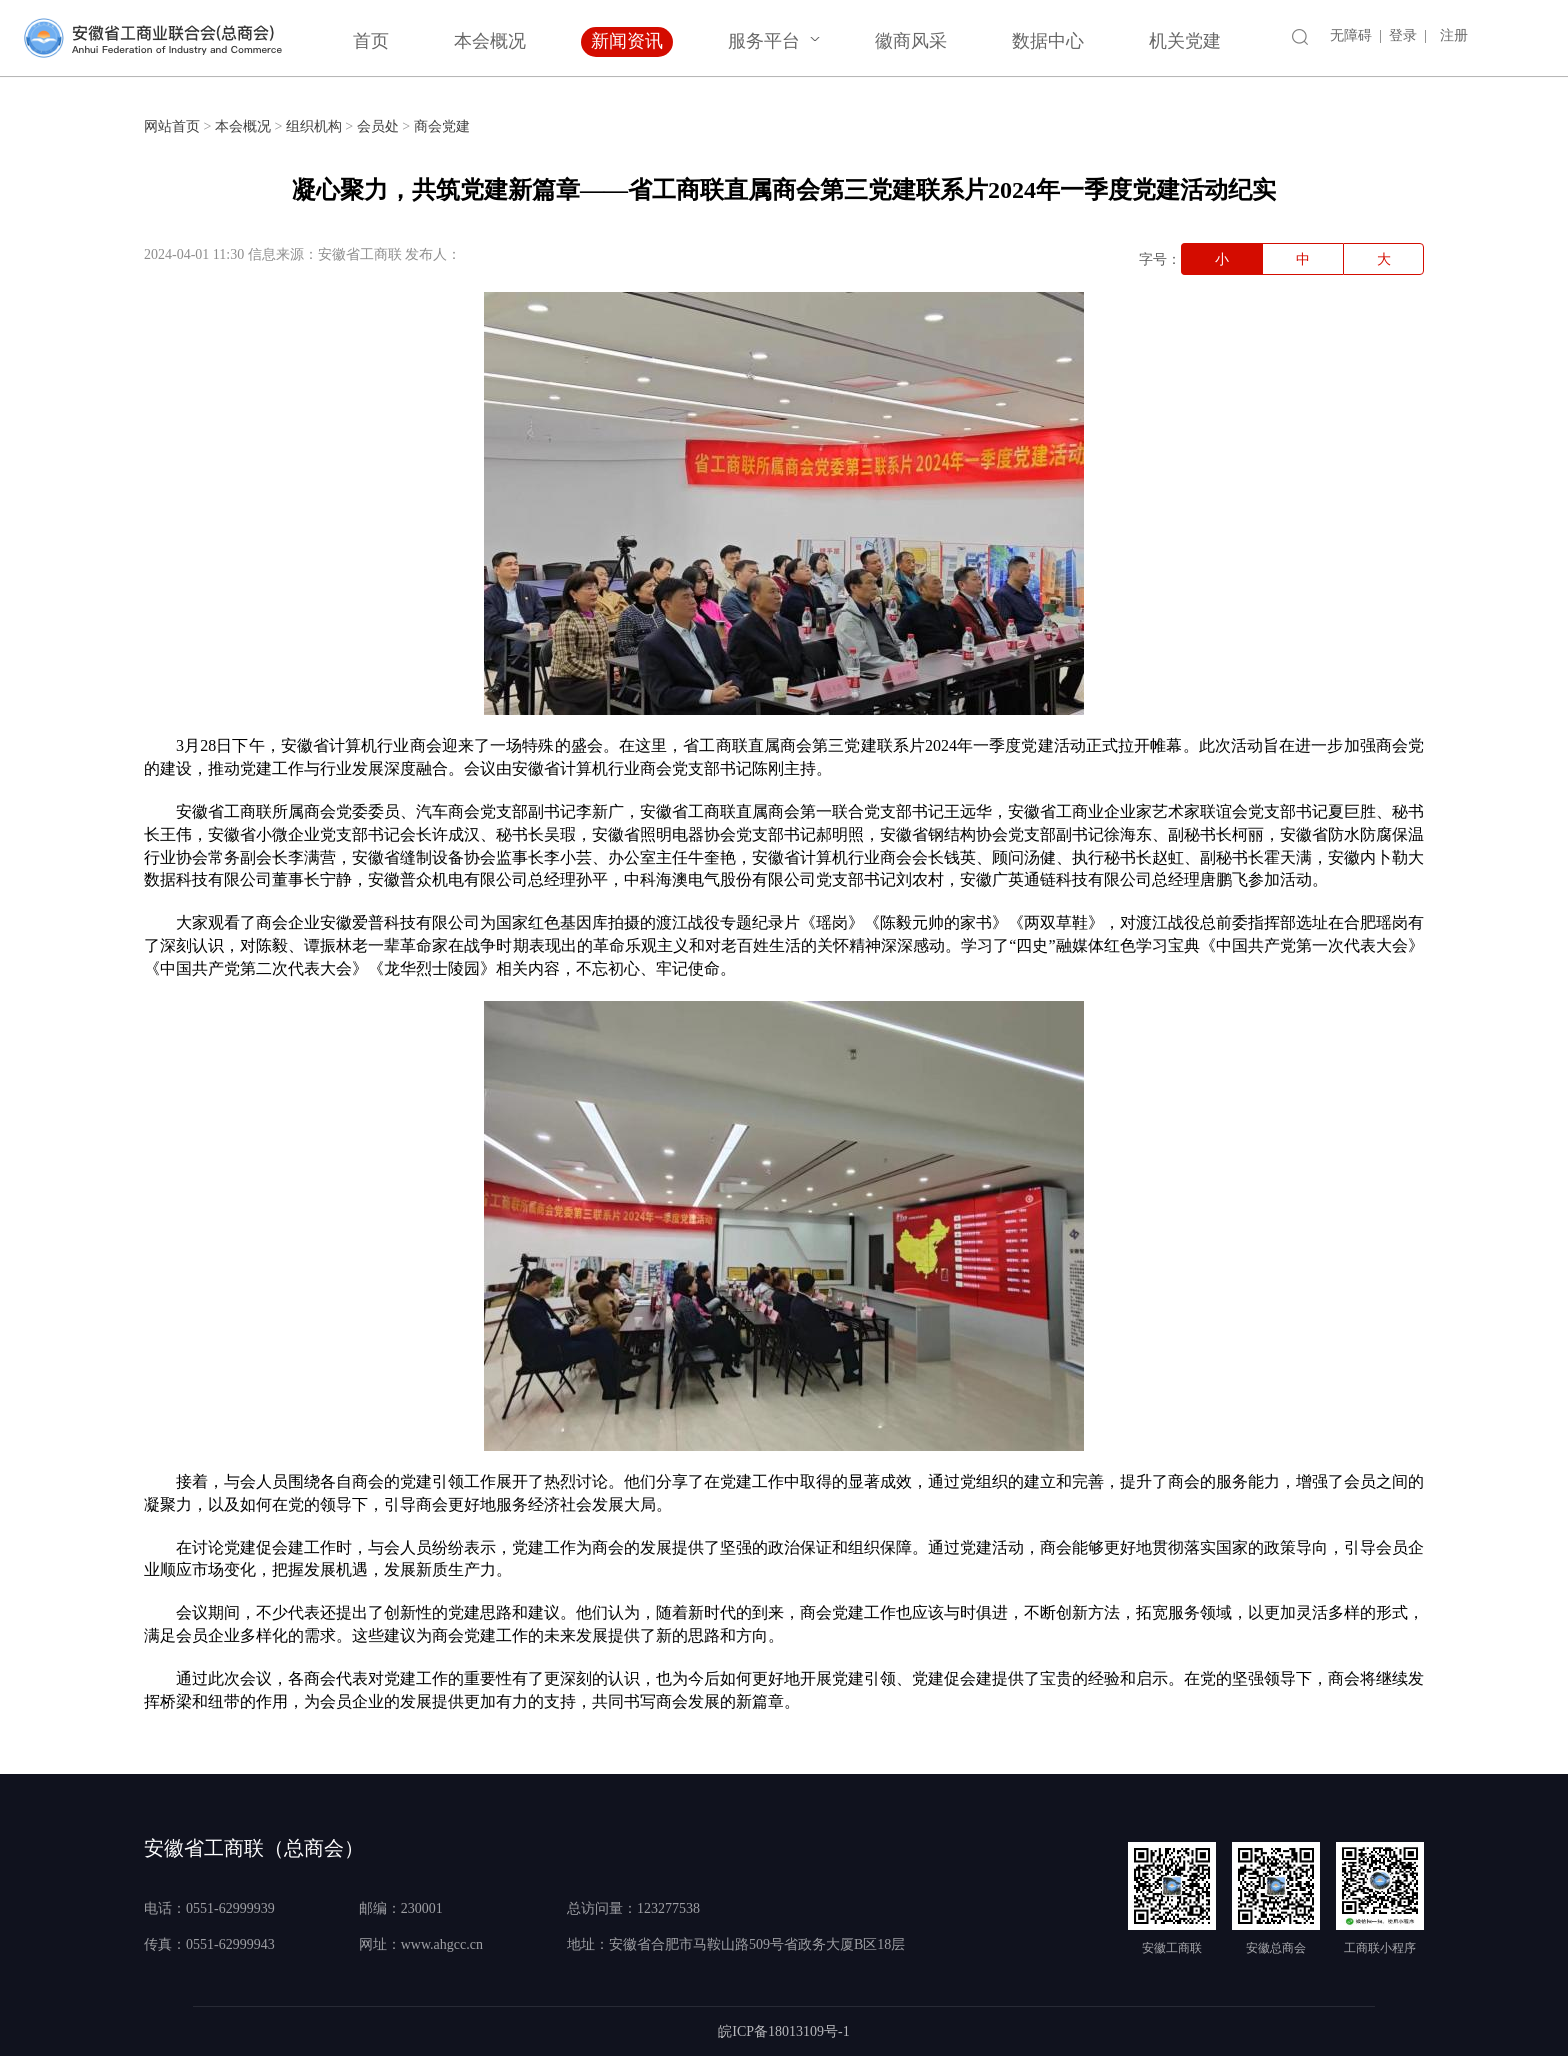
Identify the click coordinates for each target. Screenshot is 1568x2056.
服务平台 (764, 41)
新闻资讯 (627, 41)
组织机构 (314, 126)
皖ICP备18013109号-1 (783, 2031)
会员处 (378, 126)
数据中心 (1048, 41)
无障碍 (1351, 35)
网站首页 (172, 126)
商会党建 (442, 126)
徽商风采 (911, 41)
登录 (1403, 35)
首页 (371, 41)
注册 (1454, 35)
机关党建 (1185, 41)
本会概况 (490, 41)
